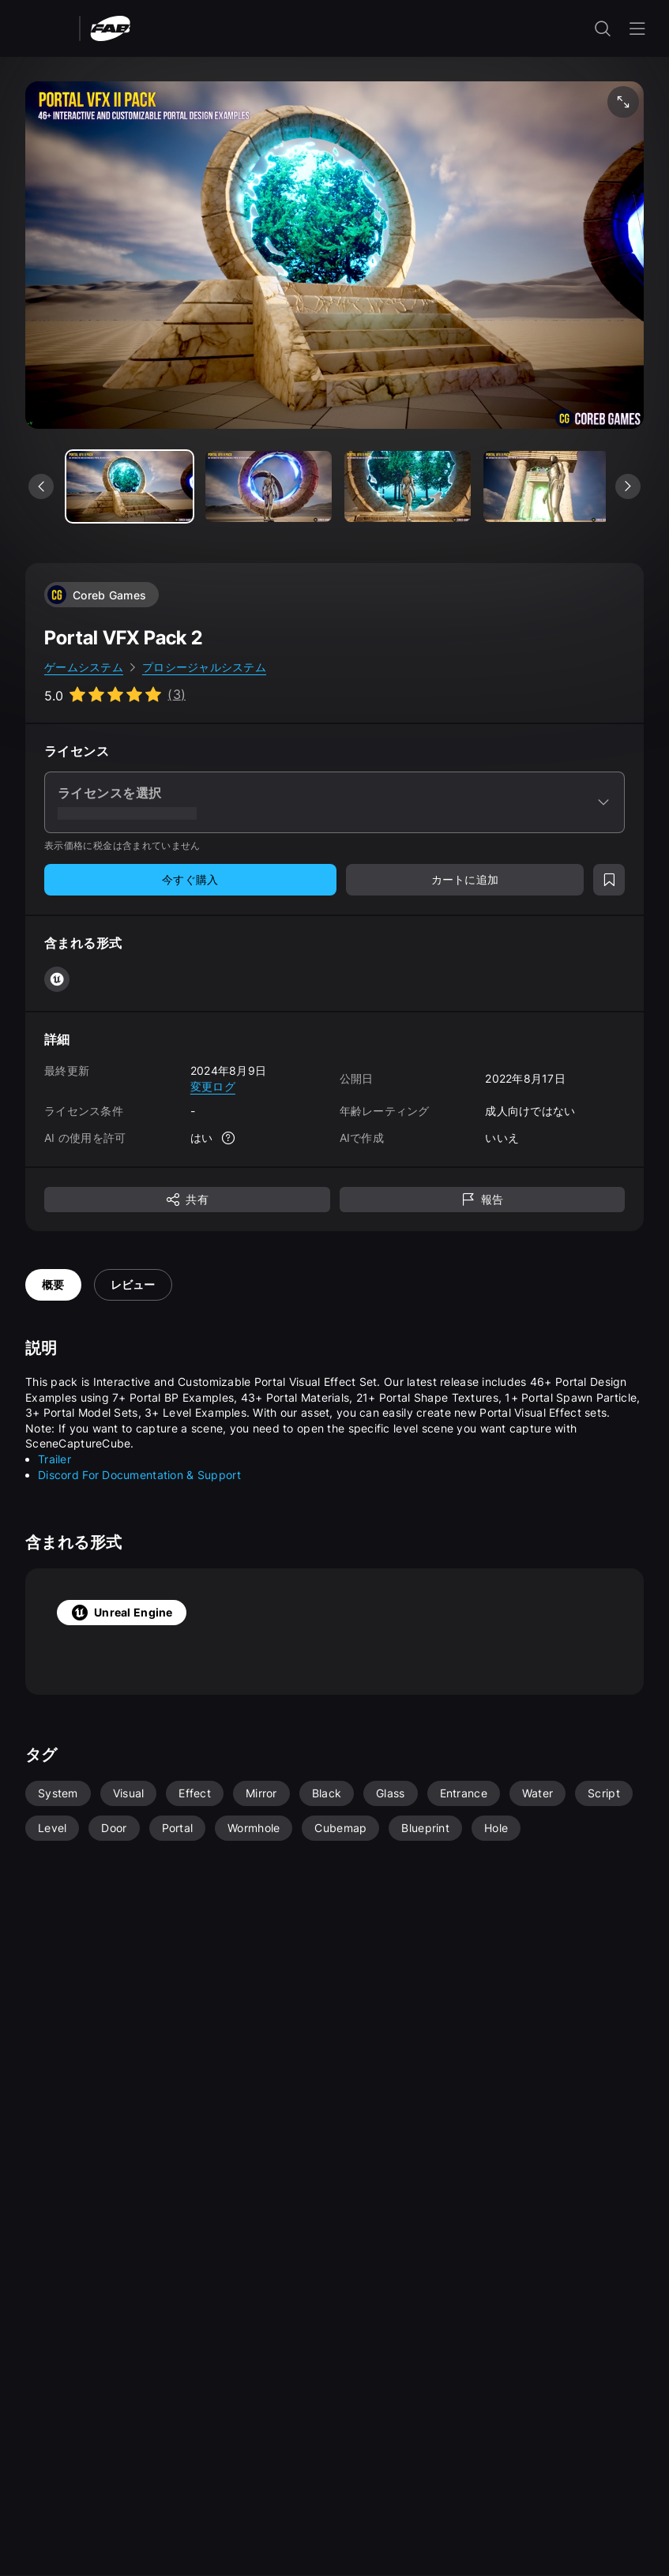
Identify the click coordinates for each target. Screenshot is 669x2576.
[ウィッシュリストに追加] (609, 880)
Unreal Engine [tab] (121, 1612)
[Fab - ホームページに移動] (110, 27)
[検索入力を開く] (602, 28)
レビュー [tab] (133, 1284)
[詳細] (228, 1137)
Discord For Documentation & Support (139, 1474)
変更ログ (212, 1086)
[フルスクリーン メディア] (623, 102)
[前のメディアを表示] (41, 486)
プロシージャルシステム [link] (204, 667)
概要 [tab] (53, 1284)
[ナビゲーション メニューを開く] (637, 28)
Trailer (54, 1459)
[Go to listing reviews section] (115, 694)
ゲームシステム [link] (83, 667)
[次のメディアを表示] (628, 486)
